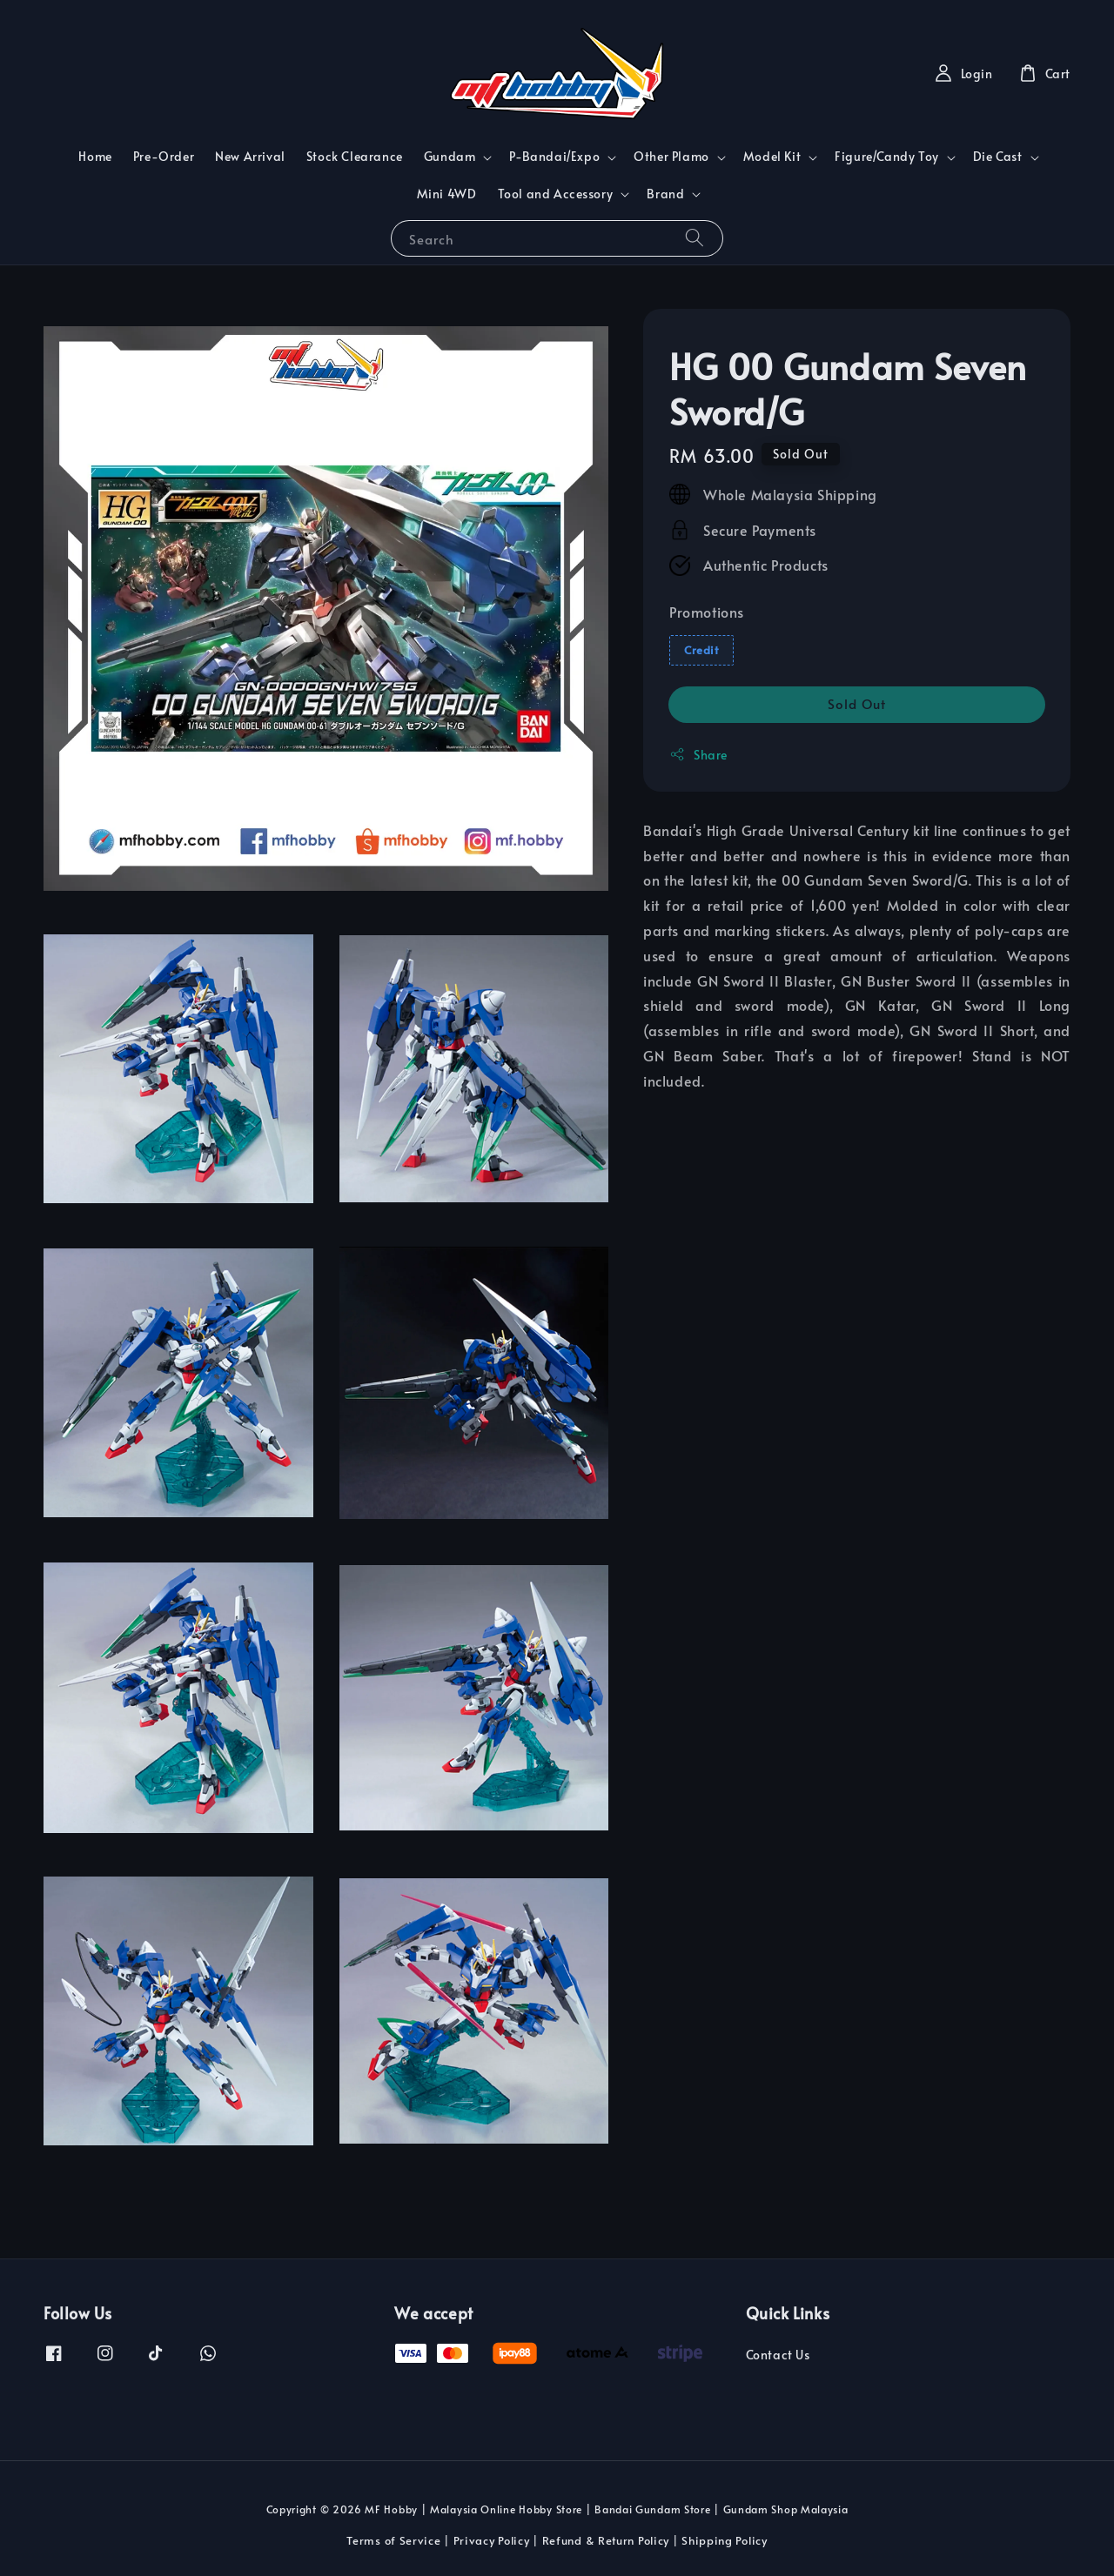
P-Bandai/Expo (554, 156)
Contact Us (778, 2355)
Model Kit (772, 156)
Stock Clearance (354, 156)
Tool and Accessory (556, 194)
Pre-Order (163, 156)
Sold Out (857, 703)
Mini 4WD (447, 193)
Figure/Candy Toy (887, 156)
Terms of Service (393, 2540)
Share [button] (698, 754)
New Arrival (250, 156)
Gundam (450, 156)
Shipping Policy (724, 2540)
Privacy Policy (491, 2540)
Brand (665, 194)
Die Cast (998, 156)
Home (94, 156)
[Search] (694, 238)
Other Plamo (671, 156)
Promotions (706, 611)
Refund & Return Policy (605, 2540)
